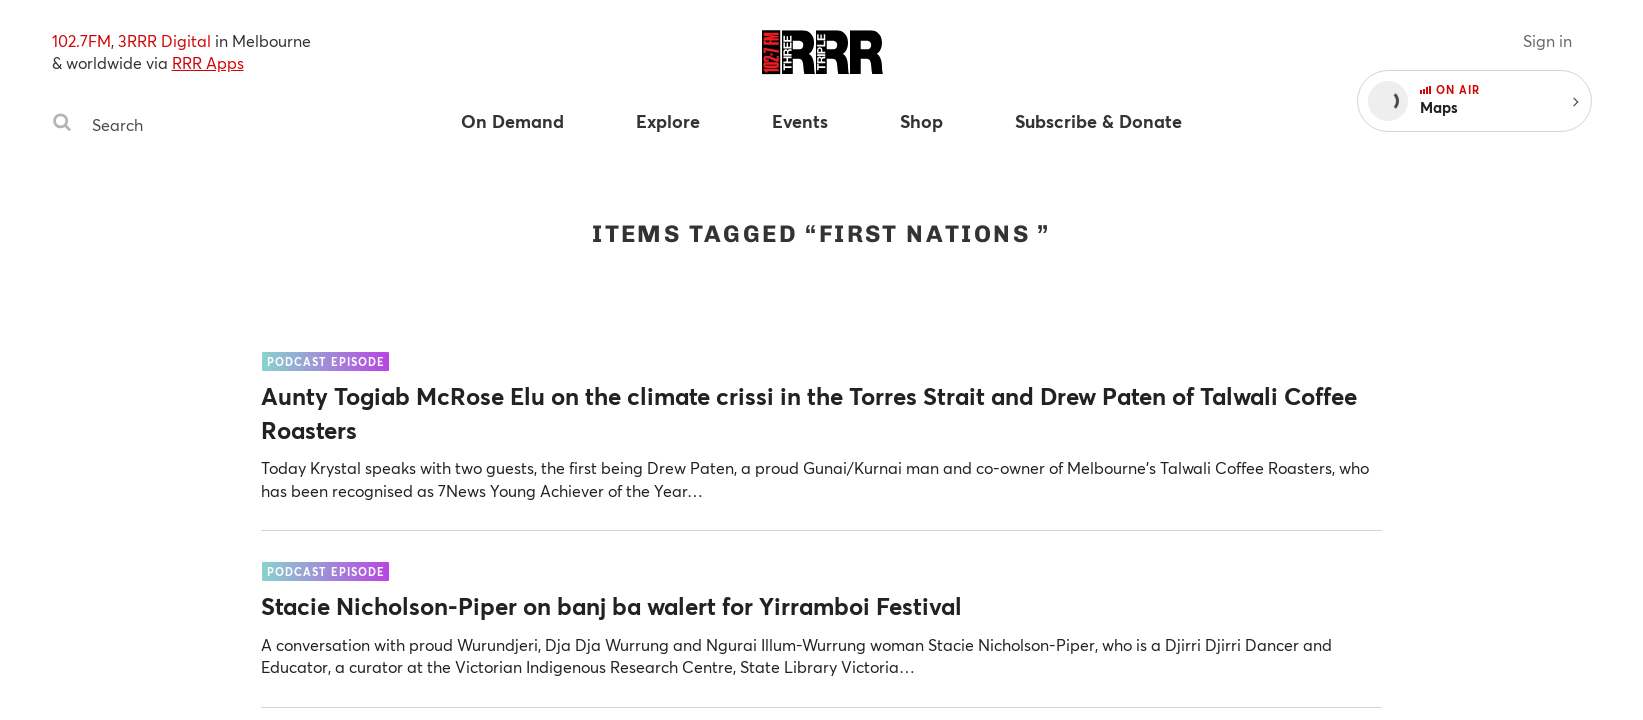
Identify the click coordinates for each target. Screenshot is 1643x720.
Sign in (1547, 40)
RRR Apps (208, 62)
